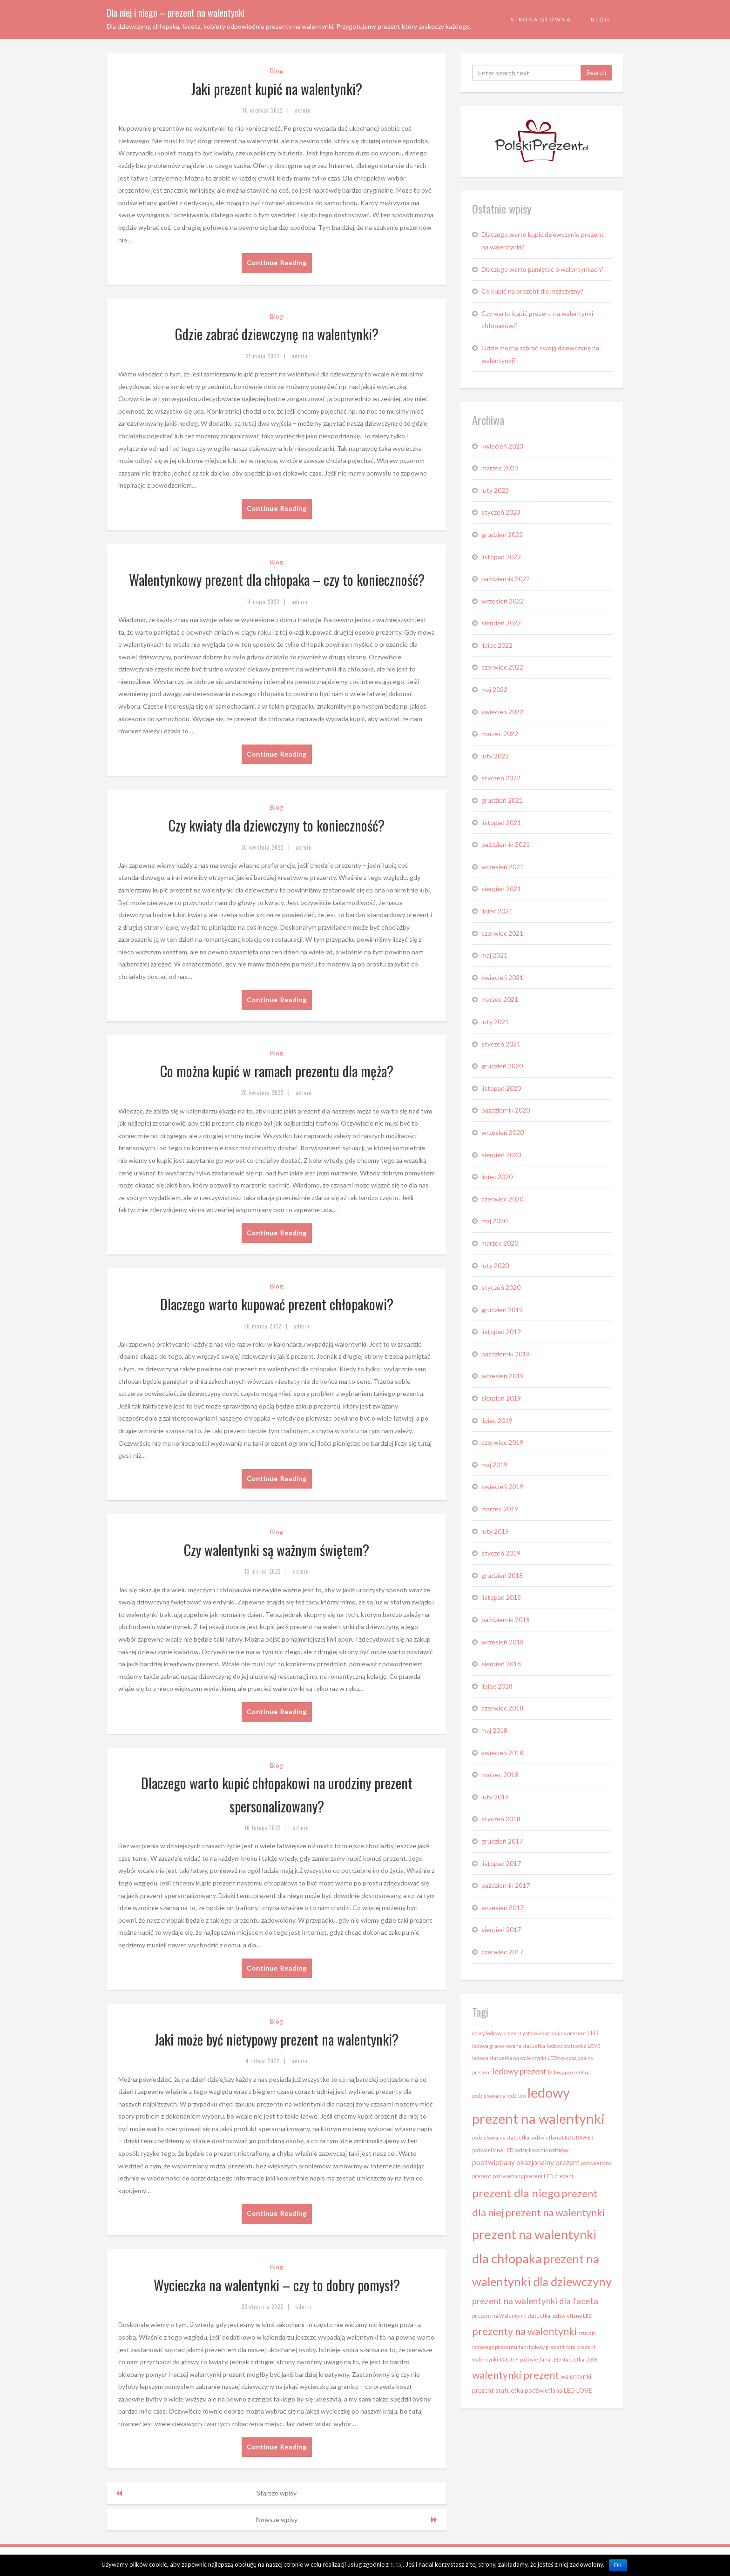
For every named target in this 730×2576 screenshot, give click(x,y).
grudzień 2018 (502, 1575)
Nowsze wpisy (276, 2519)
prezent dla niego (516, 2193)
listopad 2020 (501, 1088)
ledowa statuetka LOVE (573, 2046)
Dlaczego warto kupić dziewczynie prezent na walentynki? (542, 240)
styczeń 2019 (500, 1553)
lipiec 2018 (497, 1686)
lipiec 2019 (497, 1420)
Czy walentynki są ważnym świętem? (276, 1549)
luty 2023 (495, 490)
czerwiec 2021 (502, 933)
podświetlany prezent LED (523, 2176)
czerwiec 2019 (502, 1442)
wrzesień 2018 (502, 1642)
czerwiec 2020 (502, 1199)
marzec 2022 (499, 734)
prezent (564, 2176)
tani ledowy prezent (542, 2347)
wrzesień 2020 (502, 1132)
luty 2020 (495, 1265)
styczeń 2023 (500, 512)
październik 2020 (505, 1110)
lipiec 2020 (497, 1177)
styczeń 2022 (500, 778)
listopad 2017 (501, 1863)
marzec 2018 (499, 1774)
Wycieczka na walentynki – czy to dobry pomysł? (277, 2284)
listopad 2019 (501, 1331)
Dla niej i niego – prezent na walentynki (175, 12)
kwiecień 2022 (502, 712)
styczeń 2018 (500, 1819)
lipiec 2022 (497, 645)
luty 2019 (495, 1531)
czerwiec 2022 (502, 667)
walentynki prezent (515, 2375)
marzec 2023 (499, 468)
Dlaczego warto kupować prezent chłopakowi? (276, 1304)
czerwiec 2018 (502, 1708)
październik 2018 (505, 1619)
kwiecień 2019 (502, 1486)
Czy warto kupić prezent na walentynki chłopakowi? (537, 319)
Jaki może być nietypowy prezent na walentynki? (277, 2039)
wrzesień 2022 (502, 601)
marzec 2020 (499, 1243)
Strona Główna (541, 19)
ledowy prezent (520, 2071)
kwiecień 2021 (502, 977)
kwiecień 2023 (502, 446)
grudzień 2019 (502, 1310)
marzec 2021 (499, 999)
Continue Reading (277, 263)
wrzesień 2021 (502, 867)
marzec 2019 (499, 1509)
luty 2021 (495, 1022)
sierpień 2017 (501, 1929)
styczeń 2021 (500, 1044)
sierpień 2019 (501, 1398)
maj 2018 (494, 1730)
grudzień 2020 (502, 1066)
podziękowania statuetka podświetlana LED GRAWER (533, 2137)
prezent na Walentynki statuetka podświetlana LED (532, 2316)
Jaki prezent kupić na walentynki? (276, 88)
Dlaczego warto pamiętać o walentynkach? (542, 269)
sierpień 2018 (501, 1664)
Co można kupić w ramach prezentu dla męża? (276, 1070)
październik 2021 (505, 844)
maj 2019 (494, 1465)
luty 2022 (495, 756)
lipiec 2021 (497, 911)
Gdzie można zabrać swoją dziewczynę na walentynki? (540, 354)
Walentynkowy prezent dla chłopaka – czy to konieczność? (277, 579)
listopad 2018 (501, 1597)
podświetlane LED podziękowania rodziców (520, 2150)
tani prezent (580, 2347)
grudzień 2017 (502, 1841)
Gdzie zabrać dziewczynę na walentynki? (277, 333)
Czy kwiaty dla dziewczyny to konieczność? (277, 825)
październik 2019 (505, 1354)
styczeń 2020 (500, 1287)
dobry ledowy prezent (496, 2033)
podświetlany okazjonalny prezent (526, 2162)
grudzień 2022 (502, 534)
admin (303, 110)
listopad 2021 (501, 822)
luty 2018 (495, 1797)
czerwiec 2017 (502, 1952)
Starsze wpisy (277, 2493)
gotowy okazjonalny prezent (554, 2033)
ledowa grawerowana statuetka (508, 2046)
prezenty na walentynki (524, 2331)
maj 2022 (494, 689)
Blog (600, 19)
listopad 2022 (501, 557)
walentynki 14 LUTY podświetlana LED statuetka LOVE (535, 2359)
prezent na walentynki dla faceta (535, 2301)
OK (618, 2565)
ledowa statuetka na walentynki (509, 2058)
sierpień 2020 (501, 1155)
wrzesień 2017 (502, 1908)
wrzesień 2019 (502, 1376)
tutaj (396, 2564)
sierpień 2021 (501, 888)
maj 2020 (494, 1221)
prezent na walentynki (555, 2213)
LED (593, 2033)
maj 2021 (494, 955)
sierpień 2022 (501, 623)
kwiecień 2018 (502, 1753)
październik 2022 (505, 579)
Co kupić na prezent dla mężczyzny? (532, 291)
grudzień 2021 (502, 800)
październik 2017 (505, 1885)
